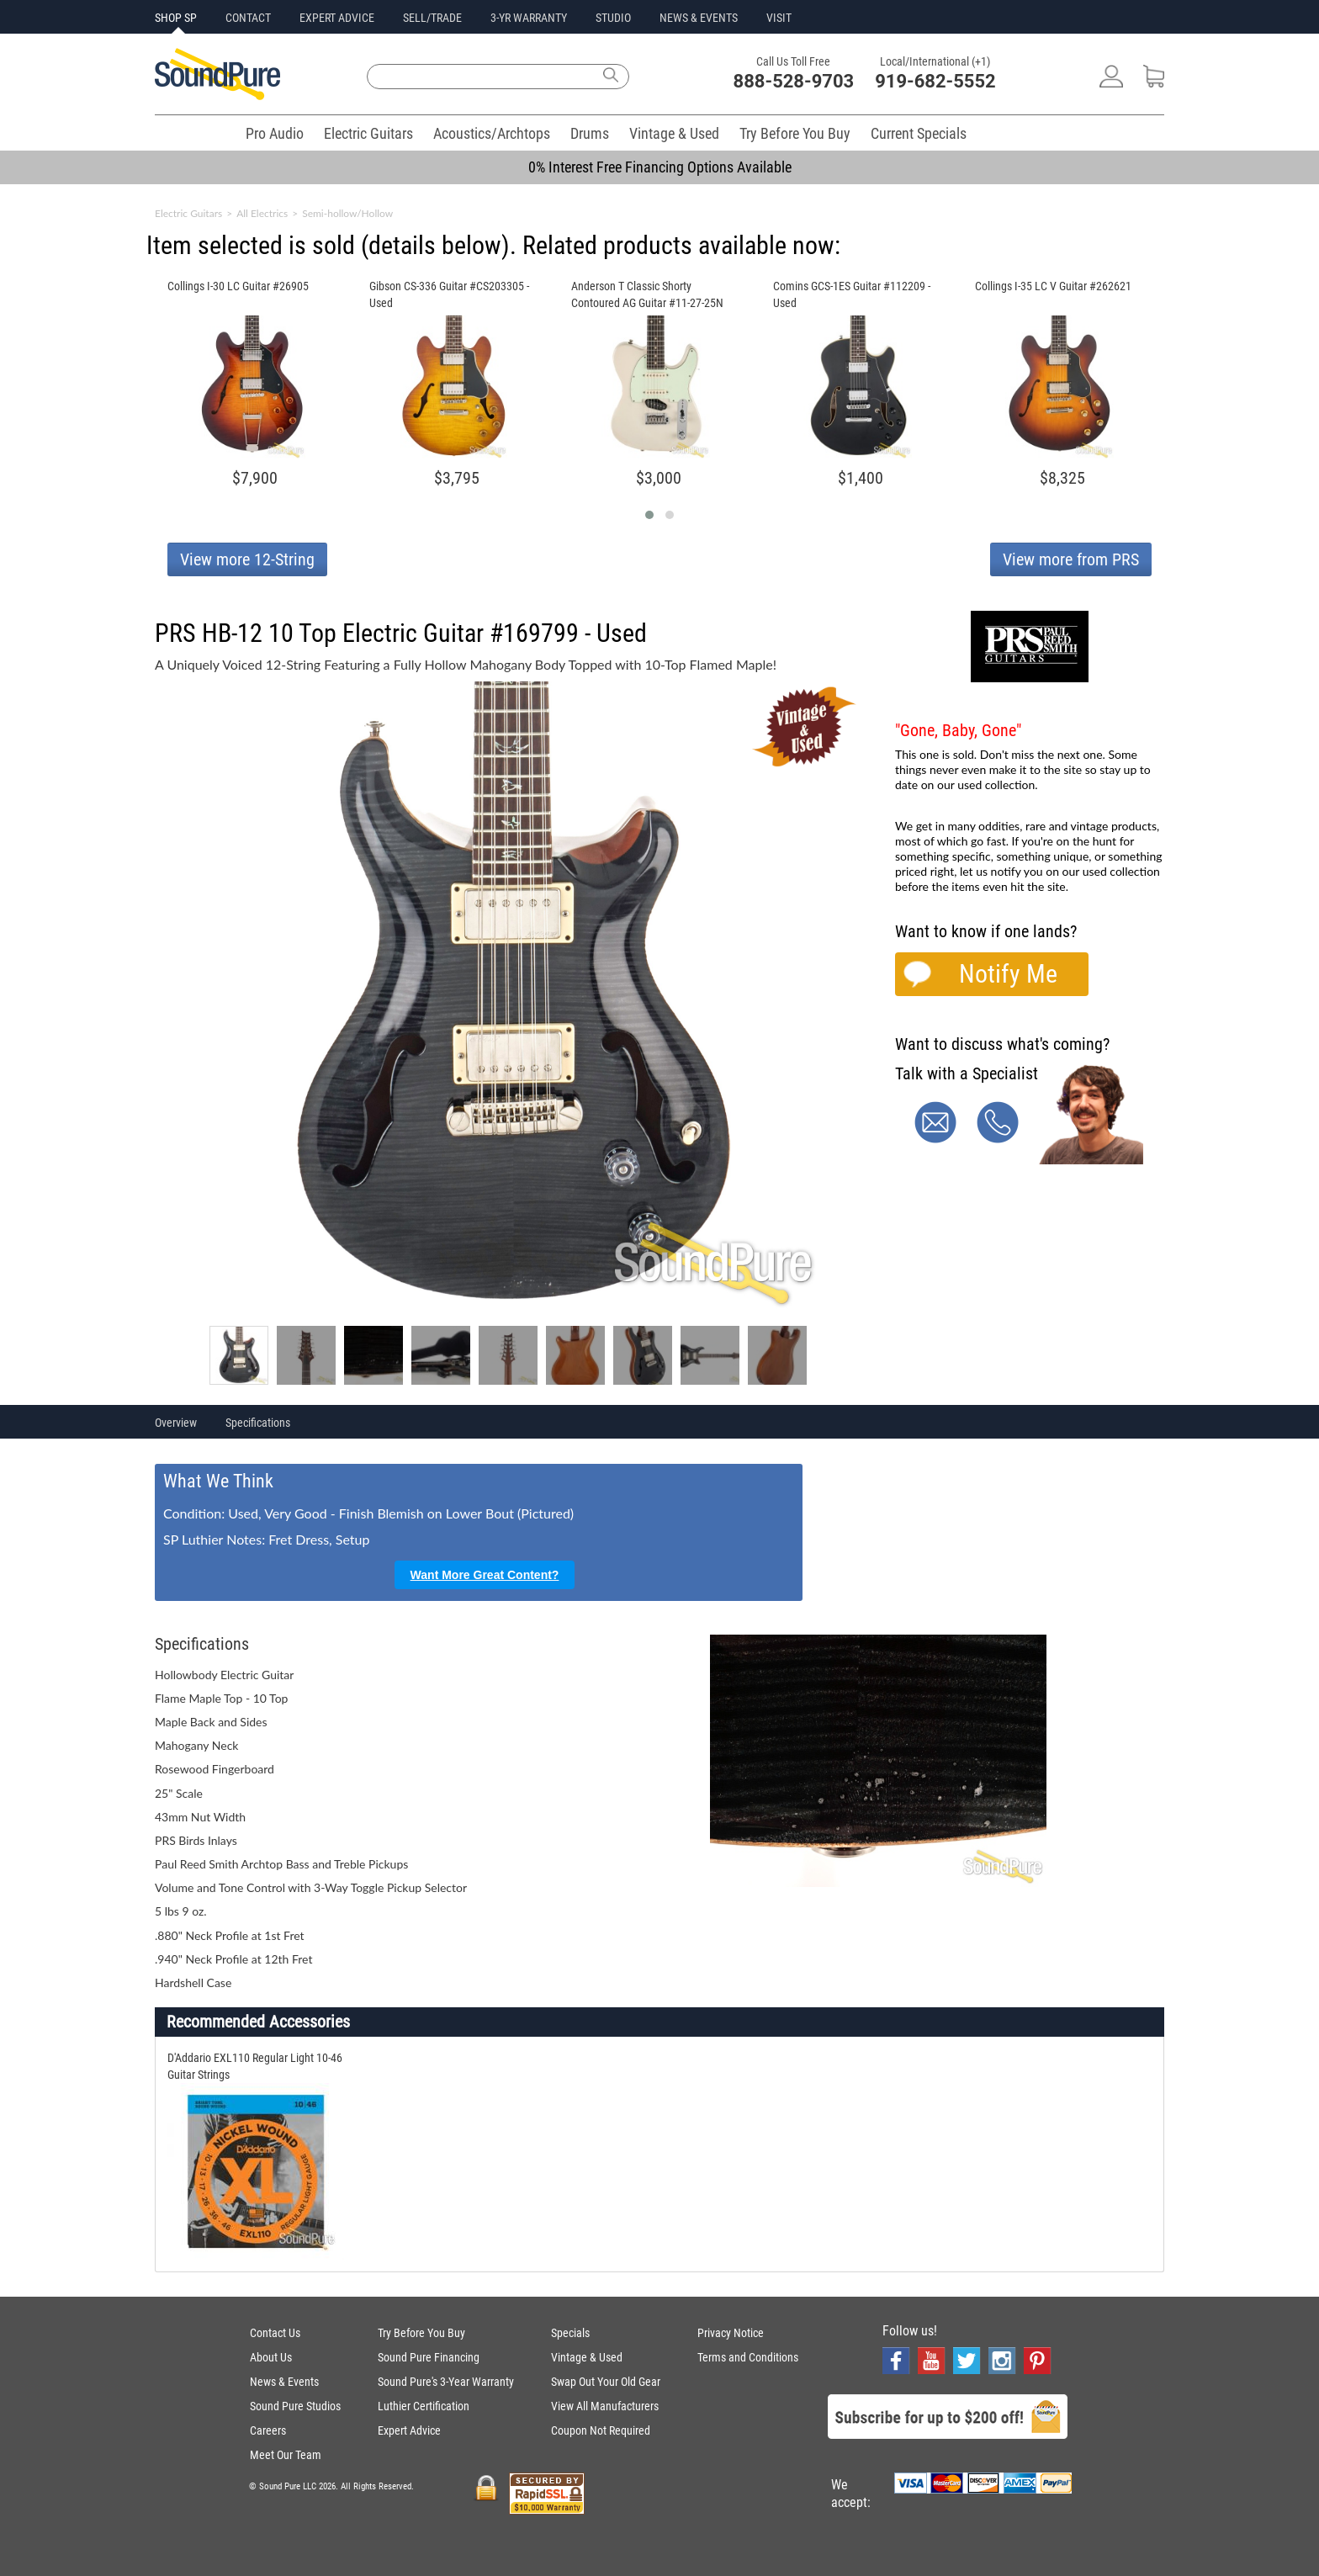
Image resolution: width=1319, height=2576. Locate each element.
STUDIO (613, 17)
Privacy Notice (730, 2333)
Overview (176, 1422)
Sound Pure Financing (428, 2357)
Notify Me (1008, 974)
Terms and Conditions (747, 2357)
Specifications (257, 1422)
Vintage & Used (674, 133)
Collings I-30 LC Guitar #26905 (238, 286)
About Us (271, 2357)
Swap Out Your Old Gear (605, 2381)
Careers (268, 2430)
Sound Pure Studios (295, 2406)
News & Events (284, 2381)
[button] (649, 514)
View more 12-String (247, 559)
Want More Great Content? (485, 1575)
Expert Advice (409, 2430)
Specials (570, 2333)
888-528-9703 (794, 81)
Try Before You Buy (794, 133)
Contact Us (275, 2333)
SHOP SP (176, 17)
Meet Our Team (285, 2455)
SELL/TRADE (432, 17)
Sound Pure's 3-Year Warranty (446, 2381)
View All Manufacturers (605, 2406)
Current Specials (919, 133)
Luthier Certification (423, 2406)
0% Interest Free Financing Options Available (660, 167)
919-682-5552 (935, 81)
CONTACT (248, 17)
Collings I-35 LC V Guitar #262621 (1053, 286)
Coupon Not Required (600, 2430)
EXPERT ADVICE (336, 17)
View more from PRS (1071, 559)
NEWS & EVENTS (699, 17)
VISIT (779, 17)
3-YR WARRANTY (528, 17)
